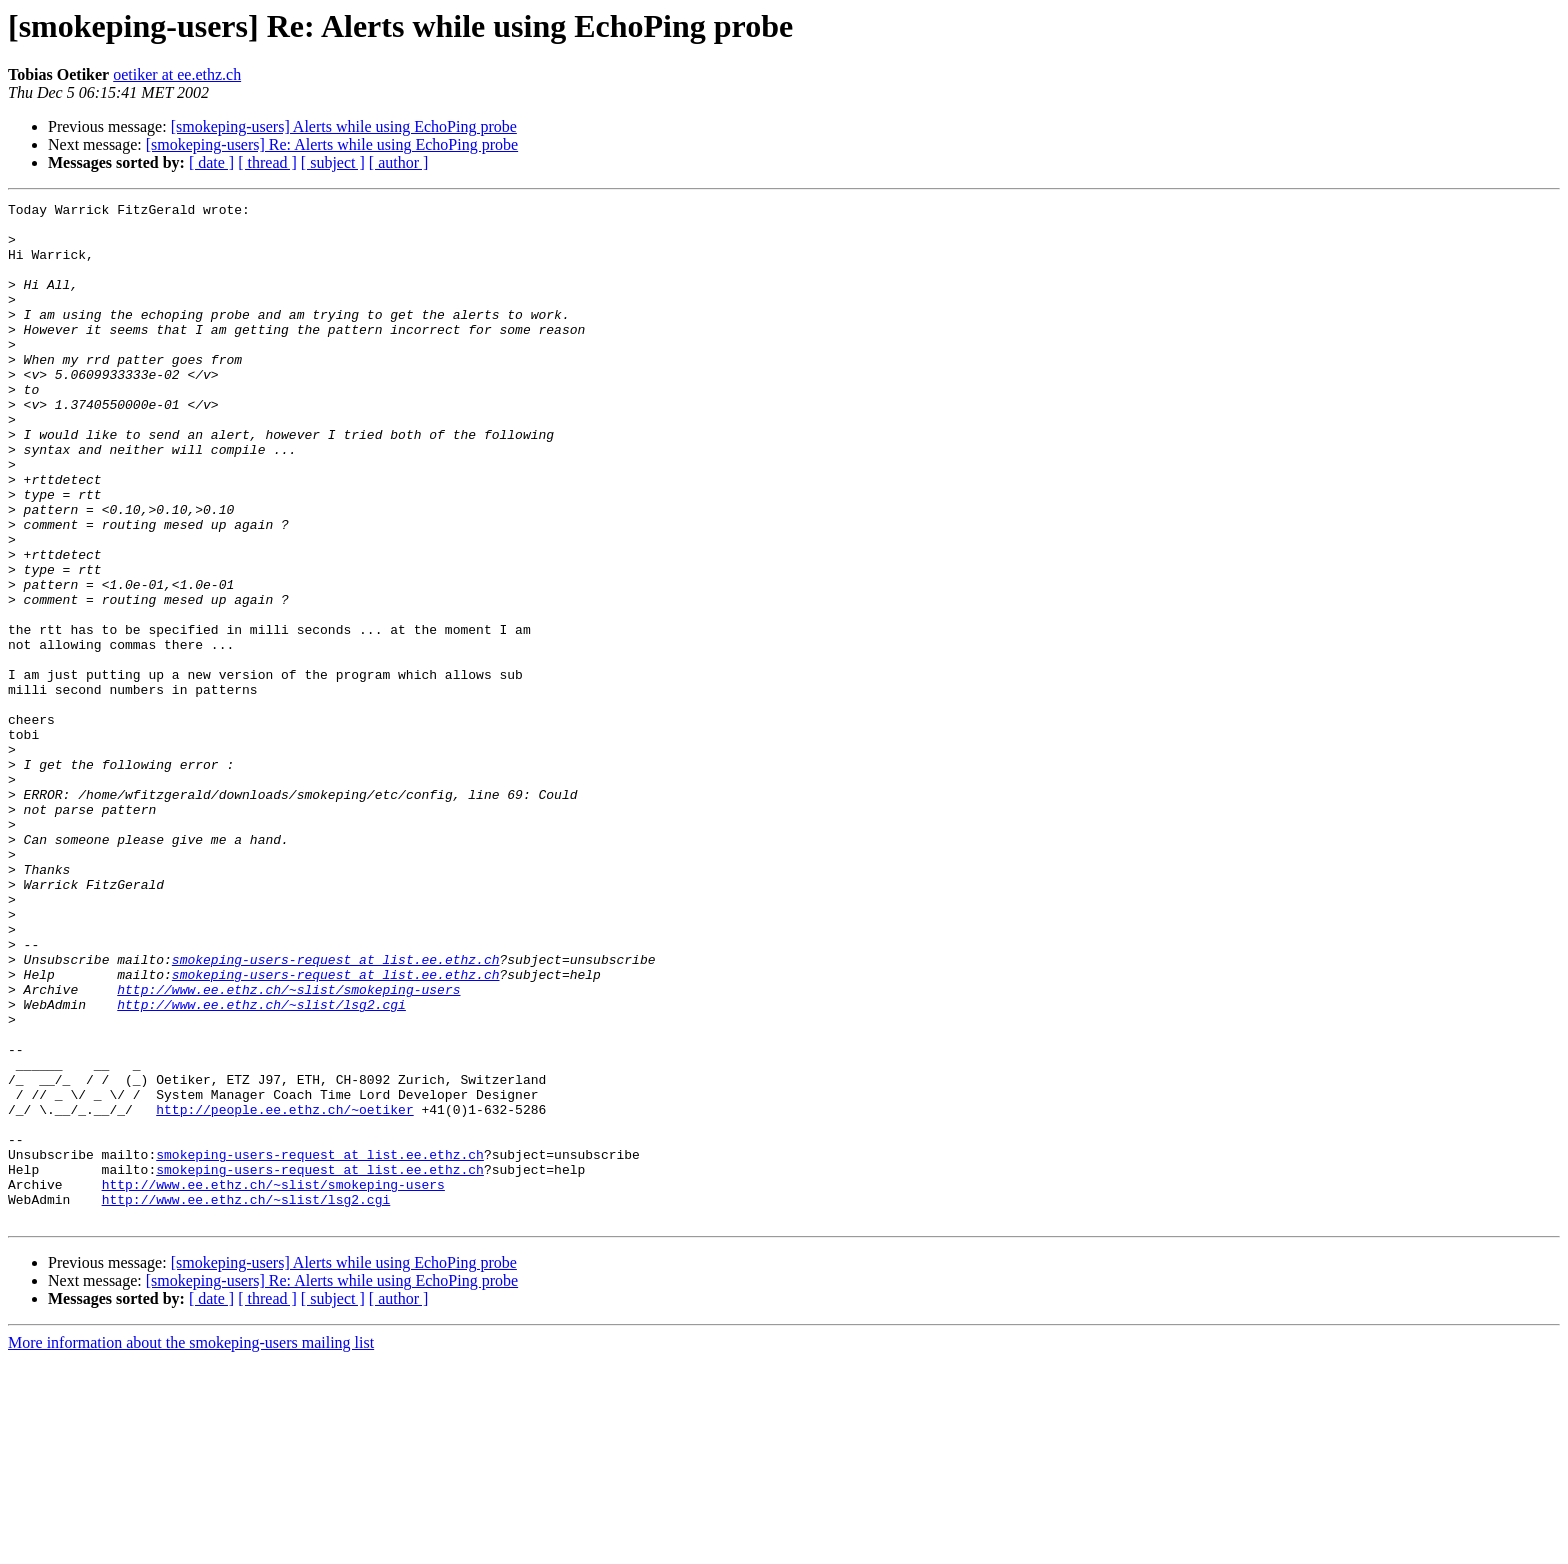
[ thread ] (267, 162)
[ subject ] (333, 162)
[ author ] (399, 162)
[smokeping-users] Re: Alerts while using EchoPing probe (332, 144)
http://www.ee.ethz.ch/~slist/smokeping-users (288, 1148)
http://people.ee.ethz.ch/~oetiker (284, 1292)
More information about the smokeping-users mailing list (191, 1546)
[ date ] (211, 162)
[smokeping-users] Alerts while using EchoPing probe (344, 126)
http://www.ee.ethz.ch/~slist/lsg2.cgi (261, 1166)
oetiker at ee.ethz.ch (177, 74)
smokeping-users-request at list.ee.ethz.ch (336, 1112)
